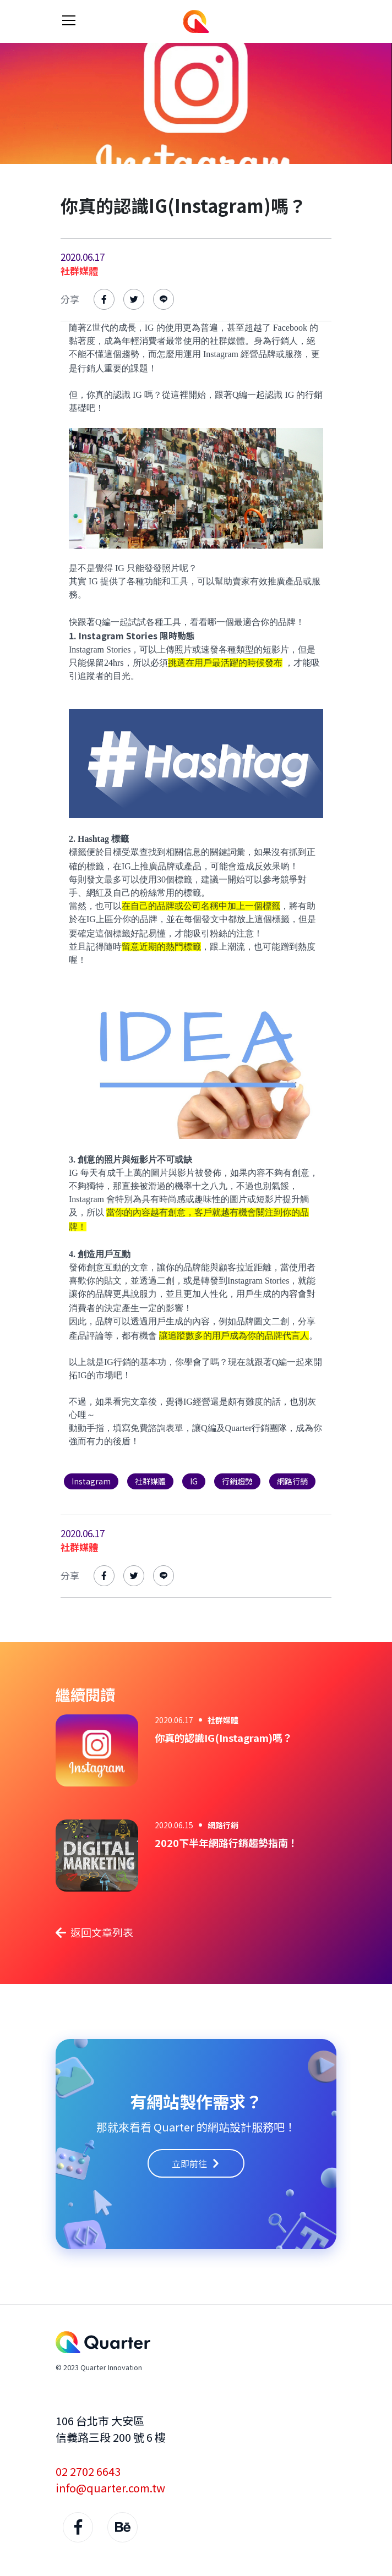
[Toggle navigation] (68, 20)
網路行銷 (223, 1824)
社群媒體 (79, 270)
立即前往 (196, 2163)
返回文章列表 (94, 1932)
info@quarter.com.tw (110, 2488)
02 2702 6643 (88, 2471)
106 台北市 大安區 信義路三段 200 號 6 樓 (111, 2429)
